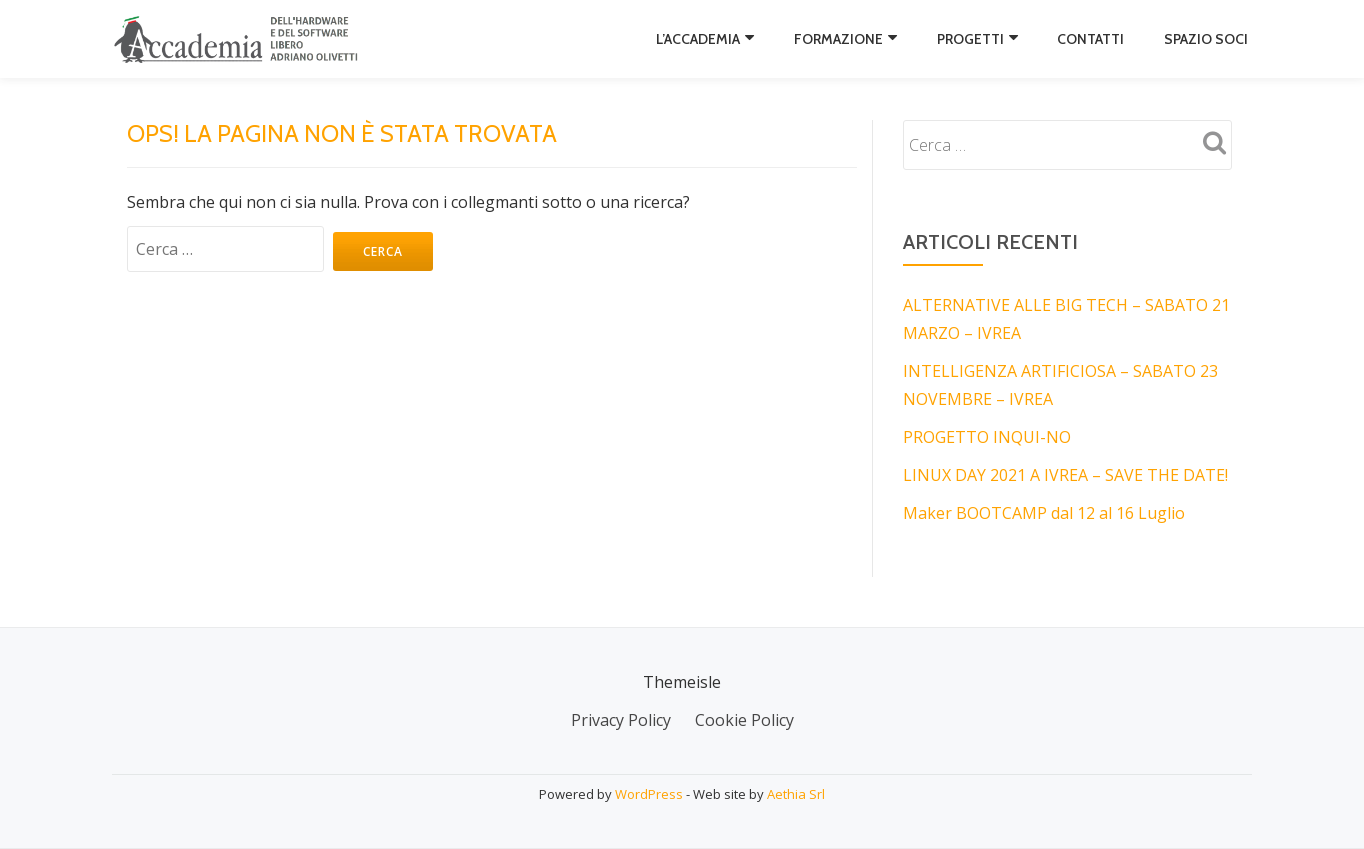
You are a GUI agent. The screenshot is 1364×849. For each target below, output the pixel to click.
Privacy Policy (621, 720)
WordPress (649, 794)
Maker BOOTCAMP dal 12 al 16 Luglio (1044, 513)
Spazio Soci (1206, 39)
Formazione (838, 39)
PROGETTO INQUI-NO (987, 437)
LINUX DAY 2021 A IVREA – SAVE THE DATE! (1065, 475)
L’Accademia (698, 39)
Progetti (970, 39)
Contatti (1090, 39)
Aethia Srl (796, 794)
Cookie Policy (744, 720)
